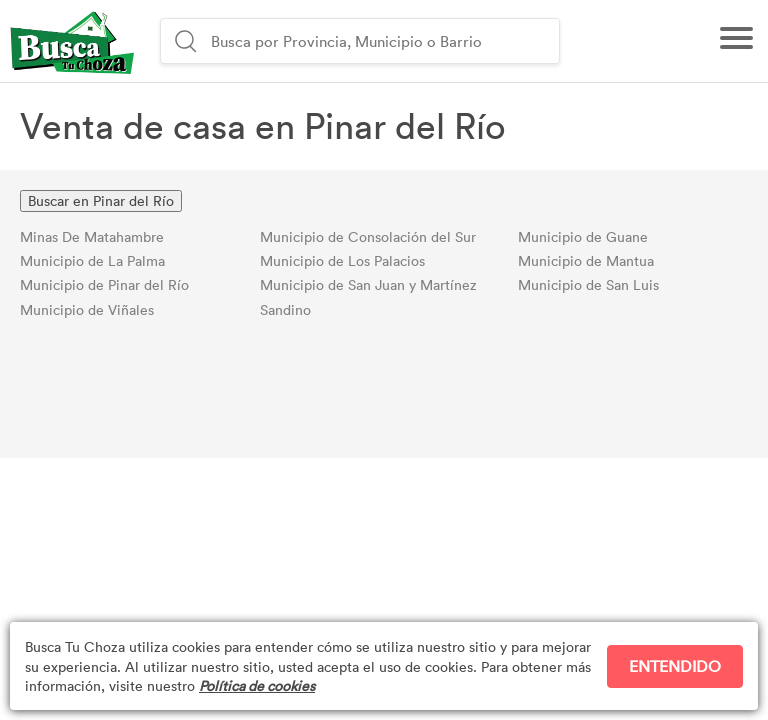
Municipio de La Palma (92, 260)
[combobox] (382, 41)
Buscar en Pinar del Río (101, 200)
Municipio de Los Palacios (342, 260)
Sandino (285, 309)
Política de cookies (257, 685)
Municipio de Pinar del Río (104, 284)
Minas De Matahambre (92, 236)
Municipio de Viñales (87, 309)
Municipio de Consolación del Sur (368, 236)
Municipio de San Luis (588, 284)
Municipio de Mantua (586, 260)
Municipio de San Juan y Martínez (368, 284)
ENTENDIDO (675, 666)
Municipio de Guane (583, 236)
